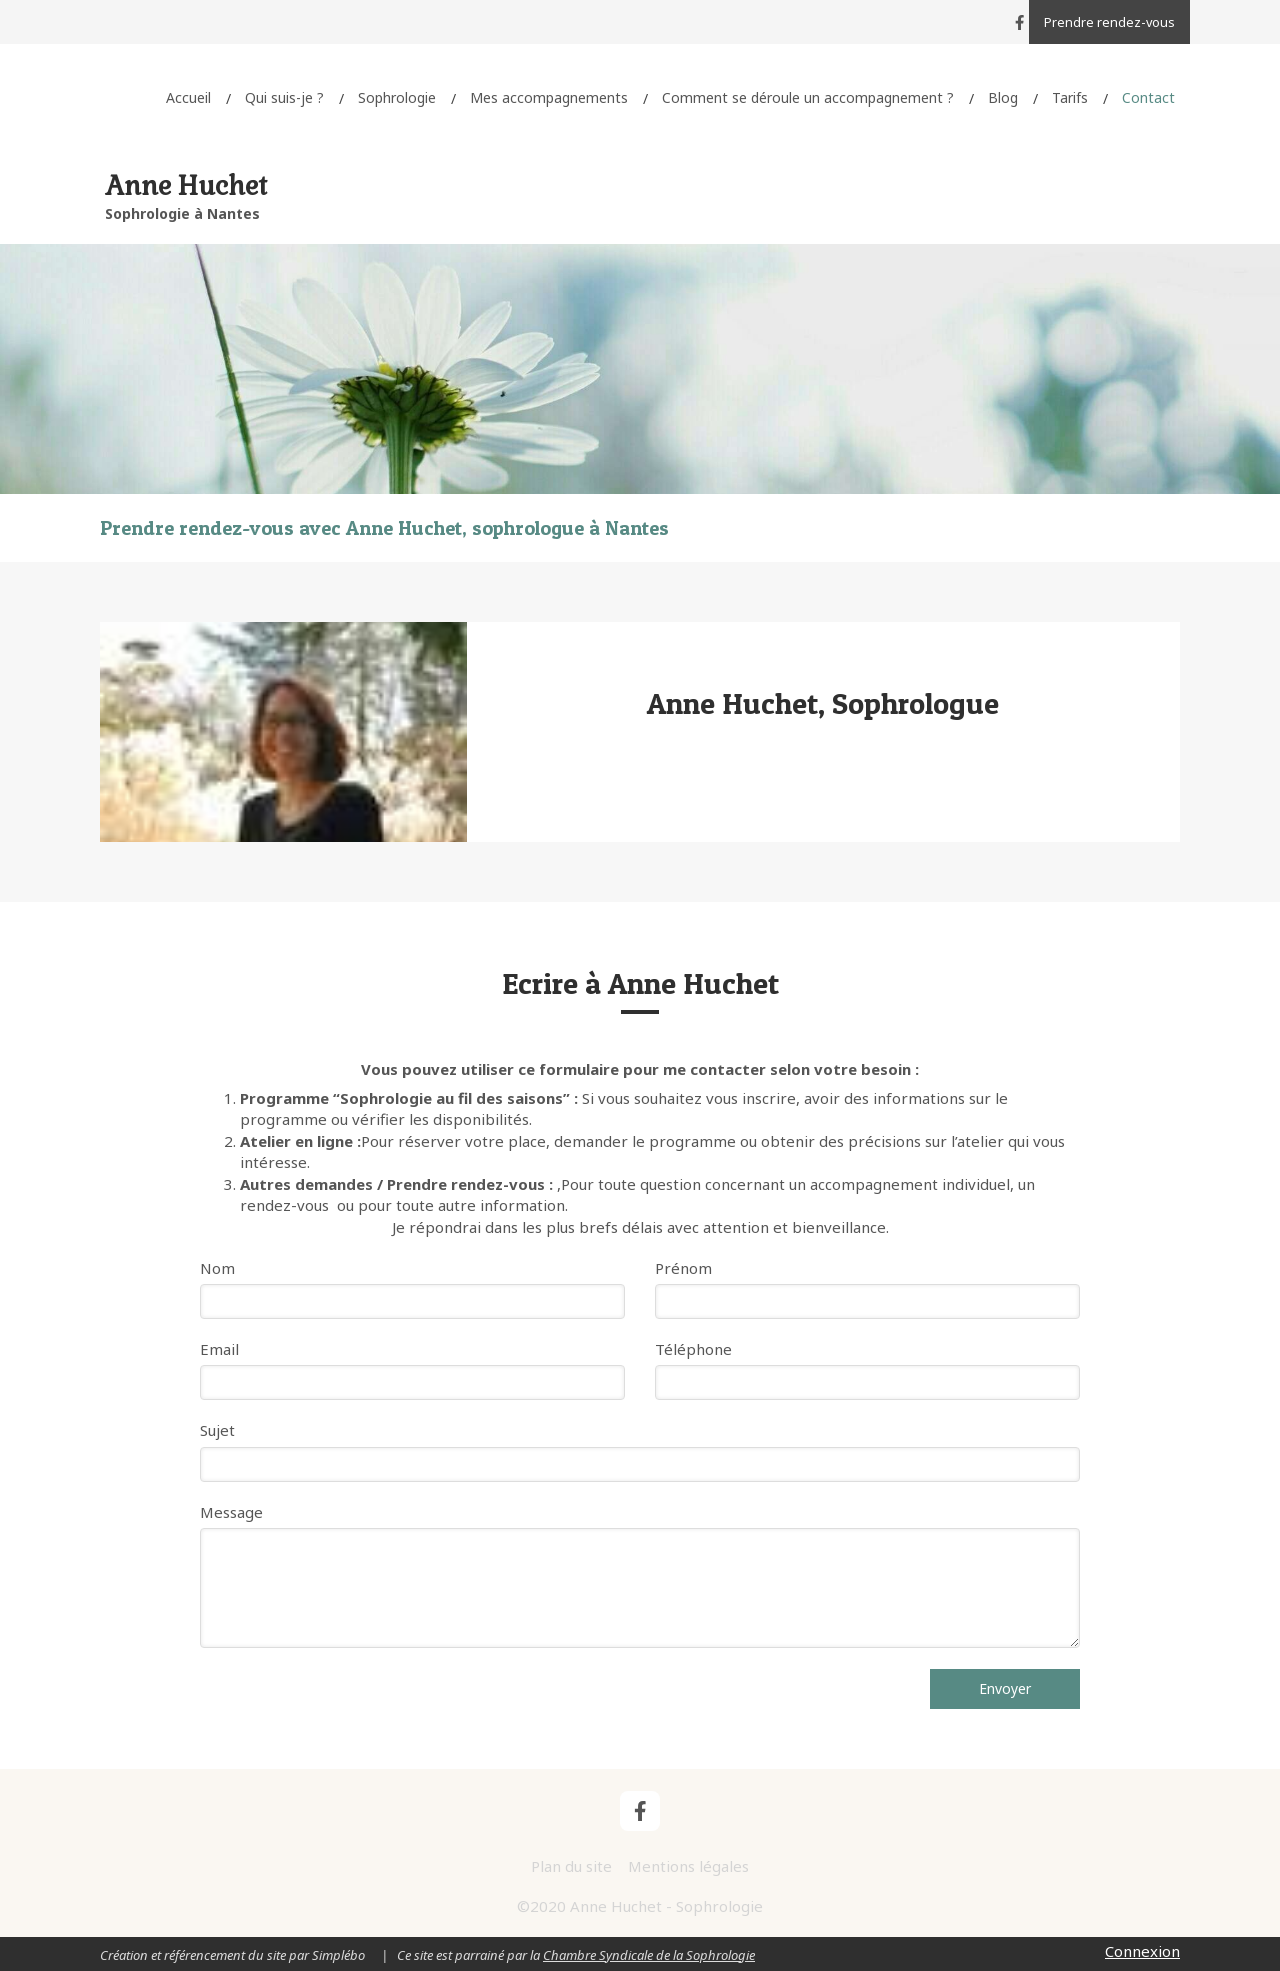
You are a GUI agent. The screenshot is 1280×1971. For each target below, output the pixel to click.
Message (231, 1512)
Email (219, 1349)
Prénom (683, 1268)
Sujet (217, 1430)
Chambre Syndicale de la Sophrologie (649, 1955)
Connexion (1142, 1951)
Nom (217, 1268)
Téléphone (693, 1349)
